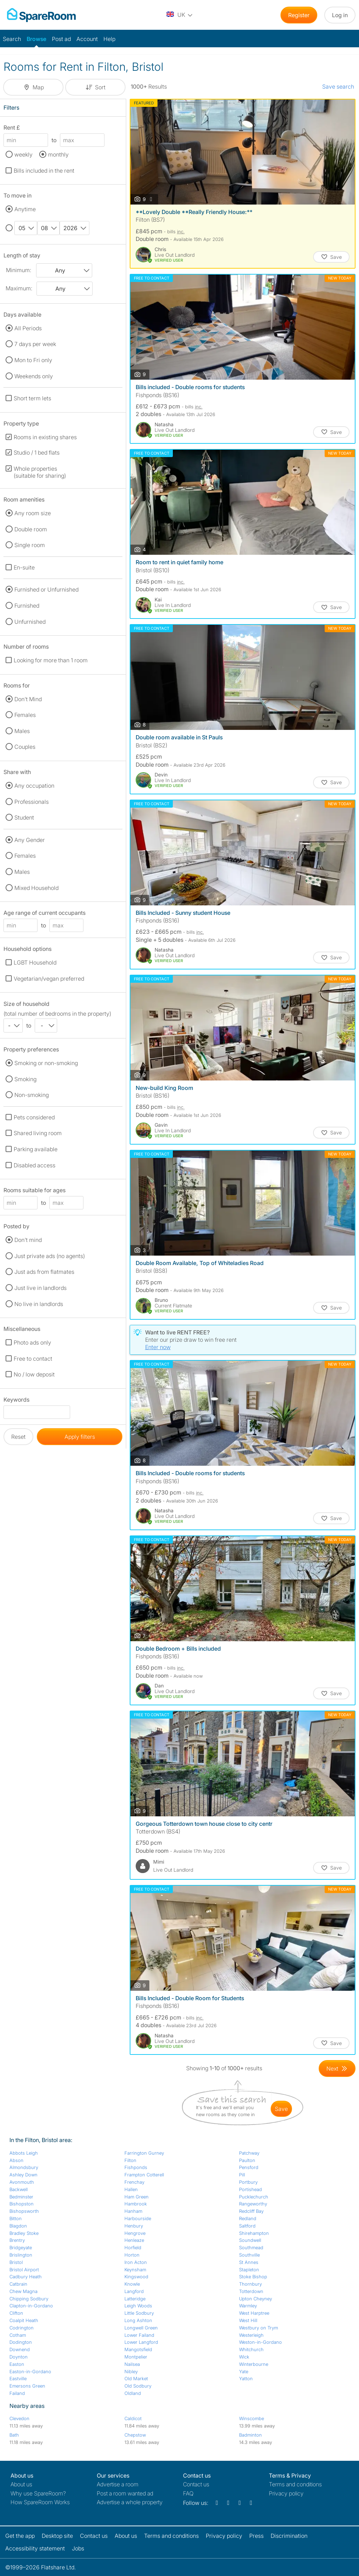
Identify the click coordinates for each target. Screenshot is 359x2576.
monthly (58, 154)
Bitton (15, 2218)
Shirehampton (254, 2233)
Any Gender (29, 839)
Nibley (131, 2371)
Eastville (18, 2378)
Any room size (32, 513)
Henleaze (134, 2240)
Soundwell (250, 2240)
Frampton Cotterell (144, 2174)
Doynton (18, 2357)
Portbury (248, 2182)
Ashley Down (23, 2174)
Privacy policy (286, 2493)
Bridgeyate (20, 2247)
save (281, 2108)
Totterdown (251, 2291)
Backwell (18, 2189)
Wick (244, 2357)
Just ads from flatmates (44, 1271)
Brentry (17, 2240)
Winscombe (251, 2418)
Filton (130, 2160)
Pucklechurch (253, 2196)
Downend (19, 2349)
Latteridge (134, 2298)
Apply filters (80, 1436)
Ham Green (136, 2196)
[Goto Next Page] (337, 2068)
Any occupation (34, 785)
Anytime (25, 209)
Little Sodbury (139, 2313)
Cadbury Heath (25, 2276)
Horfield (132, 2247)
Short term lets (32, 398)
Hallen (131, 2189)
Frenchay (134, 2182)
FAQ (188, 2493)
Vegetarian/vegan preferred (49, 978)
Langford (134, 2291)
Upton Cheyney (255, 2298)
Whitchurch (251, 2349)
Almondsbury (23, 2167)
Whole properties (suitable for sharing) (40, 472)
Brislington (20, 2255)
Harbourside (137, 2218)
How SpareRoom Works (40, 2502)
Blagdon (18, 2226)
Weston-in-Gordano (260, 2342)
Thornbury (250, 2284)
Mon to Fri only (33, 360)
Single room (29, 544)
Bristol (16, 2262)
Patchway (249, 2153)
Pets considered (34, 1117)
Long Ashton (138, 2320)
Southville (249, 2255)
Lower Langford (141, 2342)
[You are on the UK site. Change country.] (180, 15)
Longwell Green (141, 2327)
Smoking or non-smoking (46, 1062)
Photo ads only (32, 1342)
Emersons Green (27, 2386)
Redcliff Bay (251, 2211)
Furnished (26, 605)
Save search (338, 86)
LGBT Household (35, 962)
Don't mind (28, 1239)
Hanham (133, 2211)
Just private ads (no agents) (49, 1255)
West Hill (248, 2320)
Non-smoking (31, 1094)
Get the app (20, 2535)
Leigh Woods (138, 2305)
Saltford (247, 2226)
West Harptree (254, 2313)
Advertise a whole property (130, 2502)
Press (256, 2535)
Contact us (196, 2484)
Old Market (136, 2378)
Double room (30, 529)
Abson (16, 2160)
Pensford (248, 2167)
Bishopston (21, 2203)
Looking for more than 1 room (51, 660)
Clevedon (19, 2418)
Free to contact (33, 1358)
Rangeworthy (253, 2203)
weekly (23, 154)
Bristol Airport (24, 2269)
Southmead (251, 2247)
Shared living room (38, 1133)
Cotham (17, 2335)
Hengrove (134, 2233)
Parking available (35, 1149)
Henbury (133, 2226)
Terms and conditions (295, 2484)
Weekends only (33, 376)
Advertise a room (117, 2484)
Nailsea (132, 2364)
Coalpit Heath (23, 2320)
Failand (17, 2393)
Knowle (132, 2284)
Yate (243, 2371)
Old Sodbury (137, 2386)
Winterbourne (253, 2364)
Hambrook (135, 2203)
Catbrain (18, 2284)
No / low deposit (34, 1374)
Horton (132, 2255)
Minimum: (18, 270)
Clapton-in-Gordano (31, 2305)
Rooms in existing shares (45, 437)
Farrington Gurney (144, 2153)
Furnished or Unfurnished (46, 589)
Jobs (78, 2548)
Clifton (16, 2313)
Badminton (250, 2435)
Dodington (20, 2342)
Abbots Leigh (23, 2153)
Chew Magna (23, 2291)
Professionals (31, 801)
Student (24, 817)
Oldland (132, 2393)
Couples (24, 746)
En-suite (24, 567)
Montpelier (135, 2357)
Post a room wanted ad (125, 2493)
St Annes (248, 2262)
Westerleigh (251, 2335)
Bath (14, 2435)
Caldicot (133, 2418)
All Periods (28, 328)
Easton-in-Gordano (30, 2371)
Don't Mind (28, 699)
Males (22, 730)
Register (299, 15)
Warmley (248, 2305)
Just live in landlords (40, 1287)
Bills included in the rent (44, 170)
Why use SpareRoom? (38, 2493)
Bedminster (21, 2196)
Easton (16, 2364)
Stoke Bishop (253, 2276)
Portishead (250, 2189)
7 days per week (35, 343)
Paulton (247, 2160)
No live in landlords (38, 1303)
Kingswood (136, 2276)
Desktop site (57, 2535)
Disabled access (34, 1165)
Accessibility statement (35, 2548)
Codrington (21, 2327)
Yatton (246, 2378)
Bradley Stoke (24, 2233)
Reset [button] (18, 1436)
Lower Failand (139, 2335)
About (21, 2484)
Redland (247, 2218)
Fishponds (135, 2167)
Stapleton (249, 2269)
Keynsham (135, 2269)
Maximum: (19, 288)
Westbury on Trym (258, 2327)
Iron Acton (135, 2262)
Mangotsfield (138, 2349)
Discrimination (289, 2535)
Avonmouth (21, 2182)
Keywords (16, 1401)
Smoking (25, 1079)
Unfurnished (30, 621)
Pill (242, 2174)
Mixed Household (36, 887)
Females (25, 714)
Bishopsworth (24, 2211)
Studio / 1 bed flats (37, 452)
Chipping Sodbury (28, 2298)
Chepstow (135, 2435)
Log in (340, 15)
